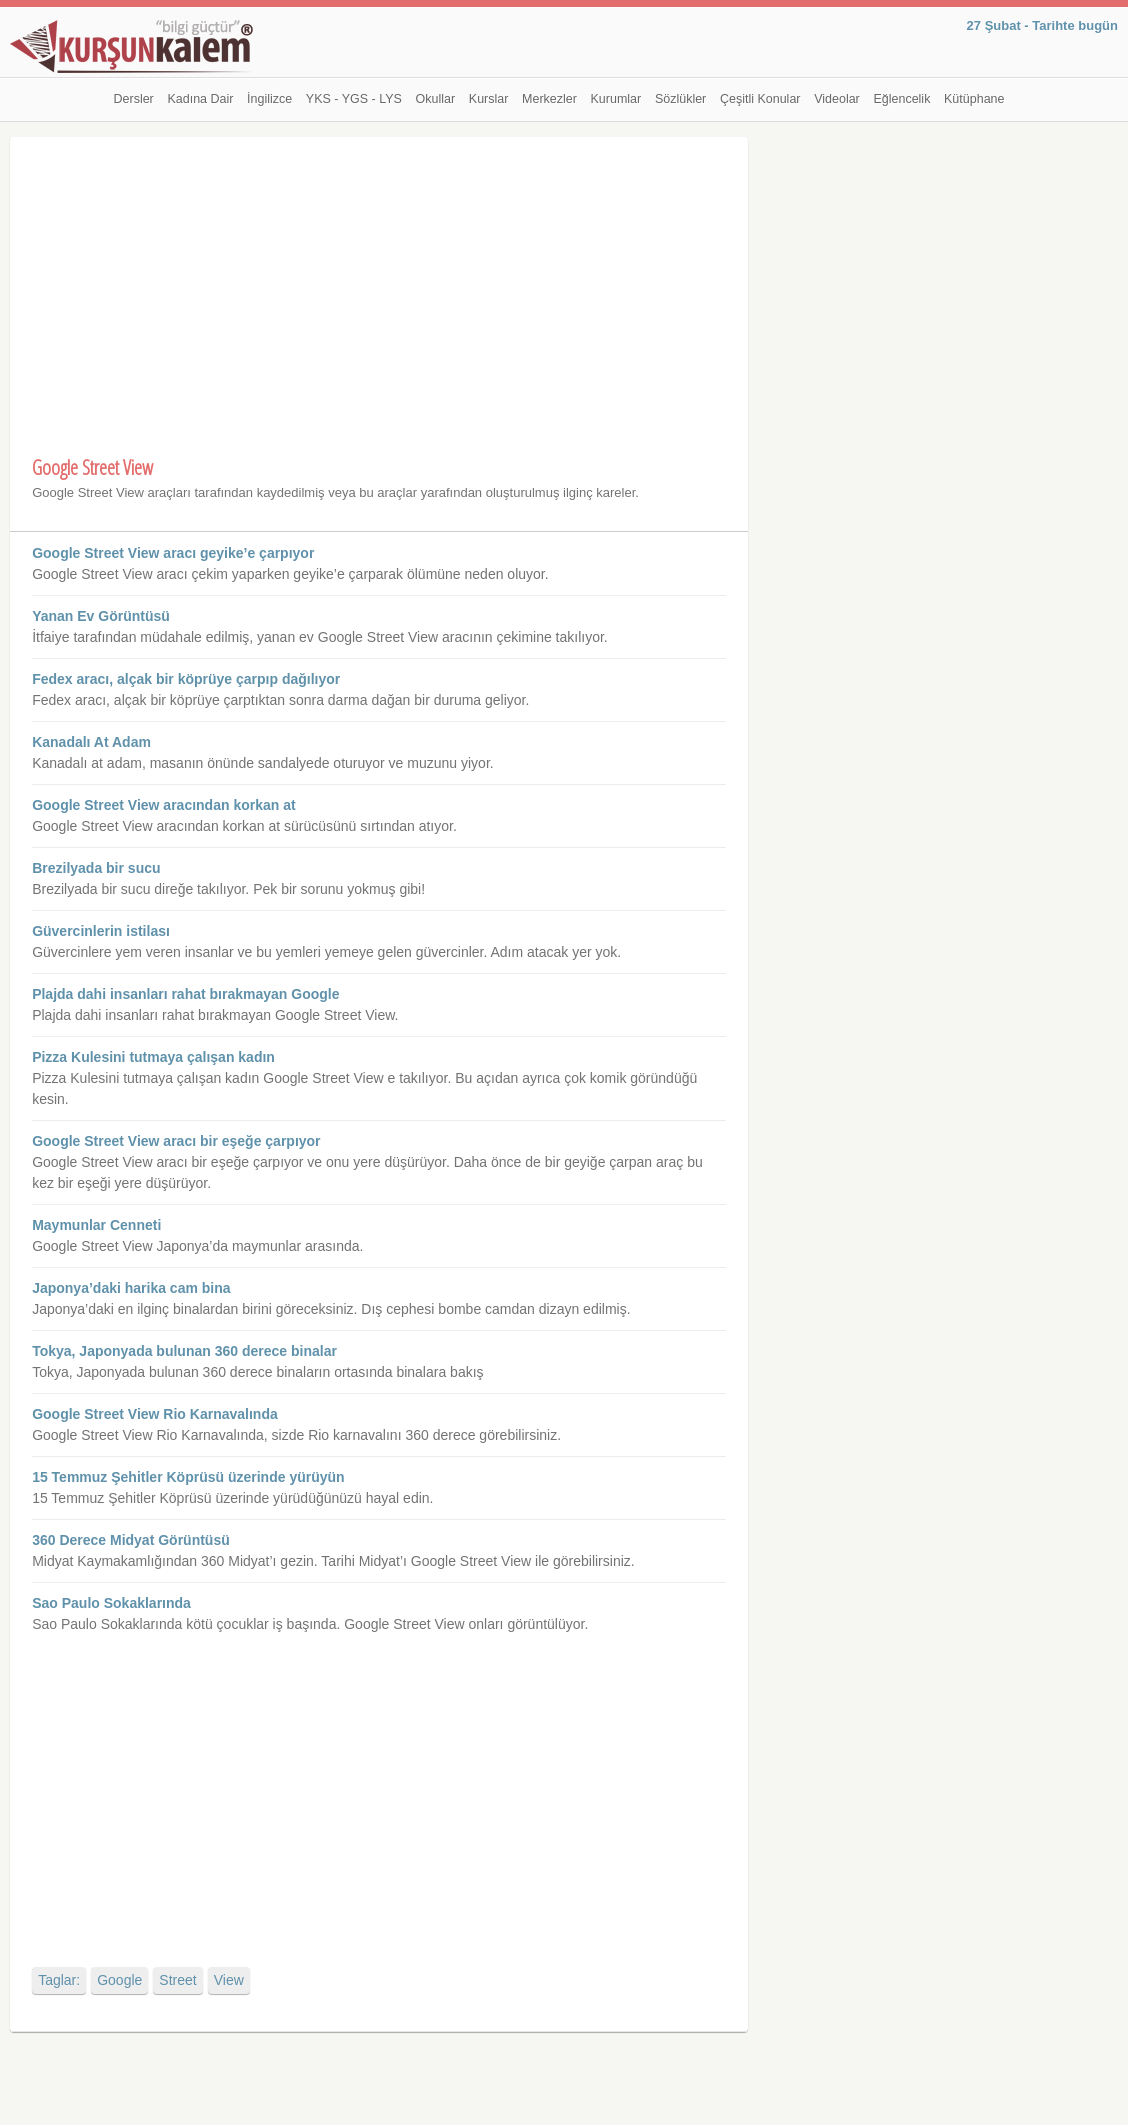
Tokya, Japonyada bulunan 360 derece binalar (184, 1351)
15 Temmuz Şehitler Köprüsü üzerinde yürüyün (188, 1477)
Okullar (436, 99)
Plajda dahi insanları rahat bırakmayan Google (185, 994)
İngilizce (269, 99)
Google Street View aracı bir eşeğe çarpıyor (176, 1141)
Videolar (837, 99)
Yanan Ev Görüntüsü (101, 616)
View (229, 1980)
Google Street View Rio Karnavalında (155, 1414)
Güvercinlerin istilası (101, 931)
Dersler (134, 99)
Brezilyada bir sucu (96, 868)
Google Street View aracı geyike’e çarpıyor (173, 553)
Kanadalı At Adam (91, 742)
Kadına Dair (200, 99)
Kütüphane (974, 99)
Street (177, 1980)
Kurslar (489, 99)
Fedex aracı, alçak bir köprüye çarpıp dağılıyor (186, 679)
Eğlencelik (901, 99)
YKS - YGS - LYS (354, 99)
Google (119, 1980)
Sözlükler (680, 99)
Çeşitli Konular (760, 99)
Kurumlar (616, 99)
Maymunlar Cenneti (96, 1225)
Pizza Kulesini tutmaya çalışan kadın (153, 1057)
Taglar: (59, 1980)
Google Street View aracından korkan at (164, 805)
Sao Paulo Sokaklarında (111, 1603)
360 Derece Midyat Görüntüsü (131, 1540)
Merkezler (549, 99)
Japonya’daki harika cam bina (131, 1288)
